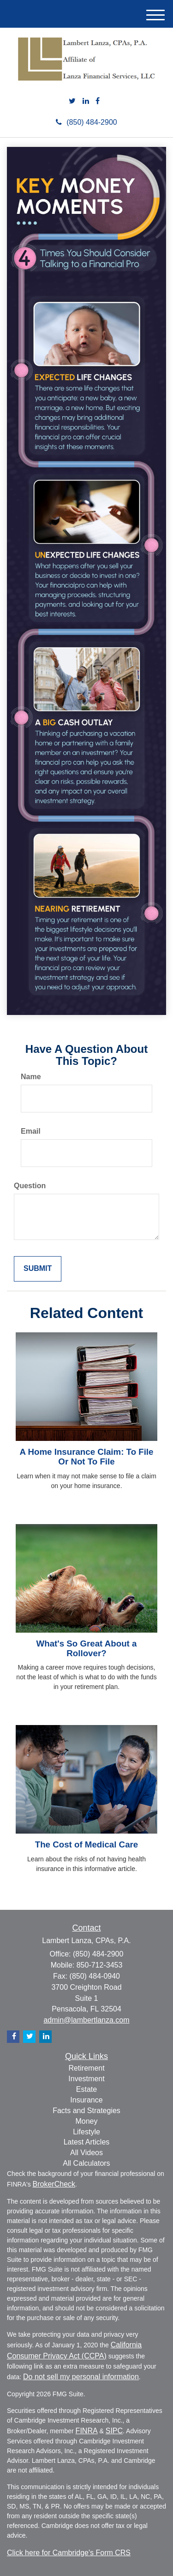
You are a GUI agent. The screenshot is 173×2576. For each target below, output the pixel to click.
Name (31, 1077)
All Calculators (86, 2163)
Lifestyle (86, 2132)
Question (30, 1186)
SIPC (114, 2431)
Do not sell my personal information (81, 2377)
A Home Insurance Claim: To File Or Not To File (87, 1456)
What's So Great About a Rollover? (86, 1648)
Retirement (86, 2068)
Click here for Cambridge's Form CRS (69, 2553)
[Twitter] (72, 101)
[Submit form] (37, 1269)
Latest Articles (87, 2142)
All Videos (86, 2153)
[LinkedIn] (86, 101)
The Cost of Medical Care (86, 1844)
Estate (86, 2089)
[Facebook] (97, 101)
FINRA (87, 2431)
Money (86, 2121)
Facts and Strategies (86, 2110)
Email (31, 1131)
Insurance (86, 2100)
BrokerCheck (54, 2184)
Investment (86, 2079)
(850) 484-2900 (86, 122)
